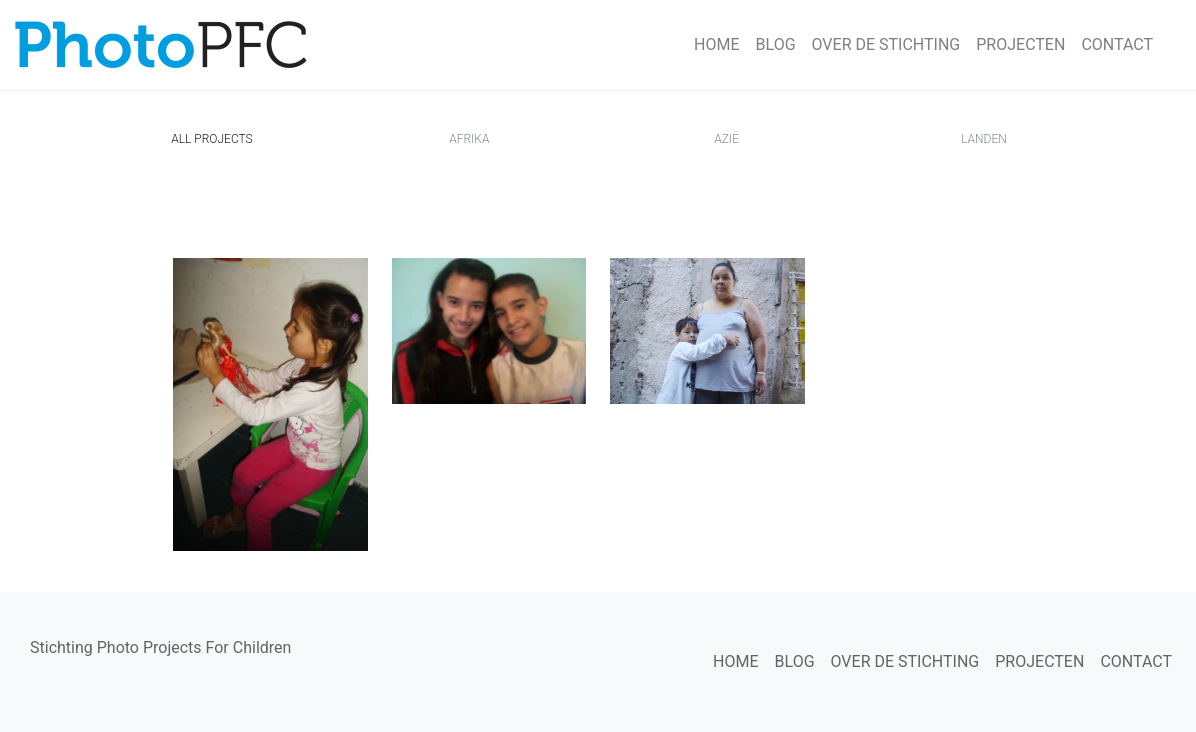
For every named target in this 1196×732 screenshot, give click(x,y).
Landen (984, 139)
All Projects (215, 137)
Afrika (469, 139)
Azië (726, 139)
